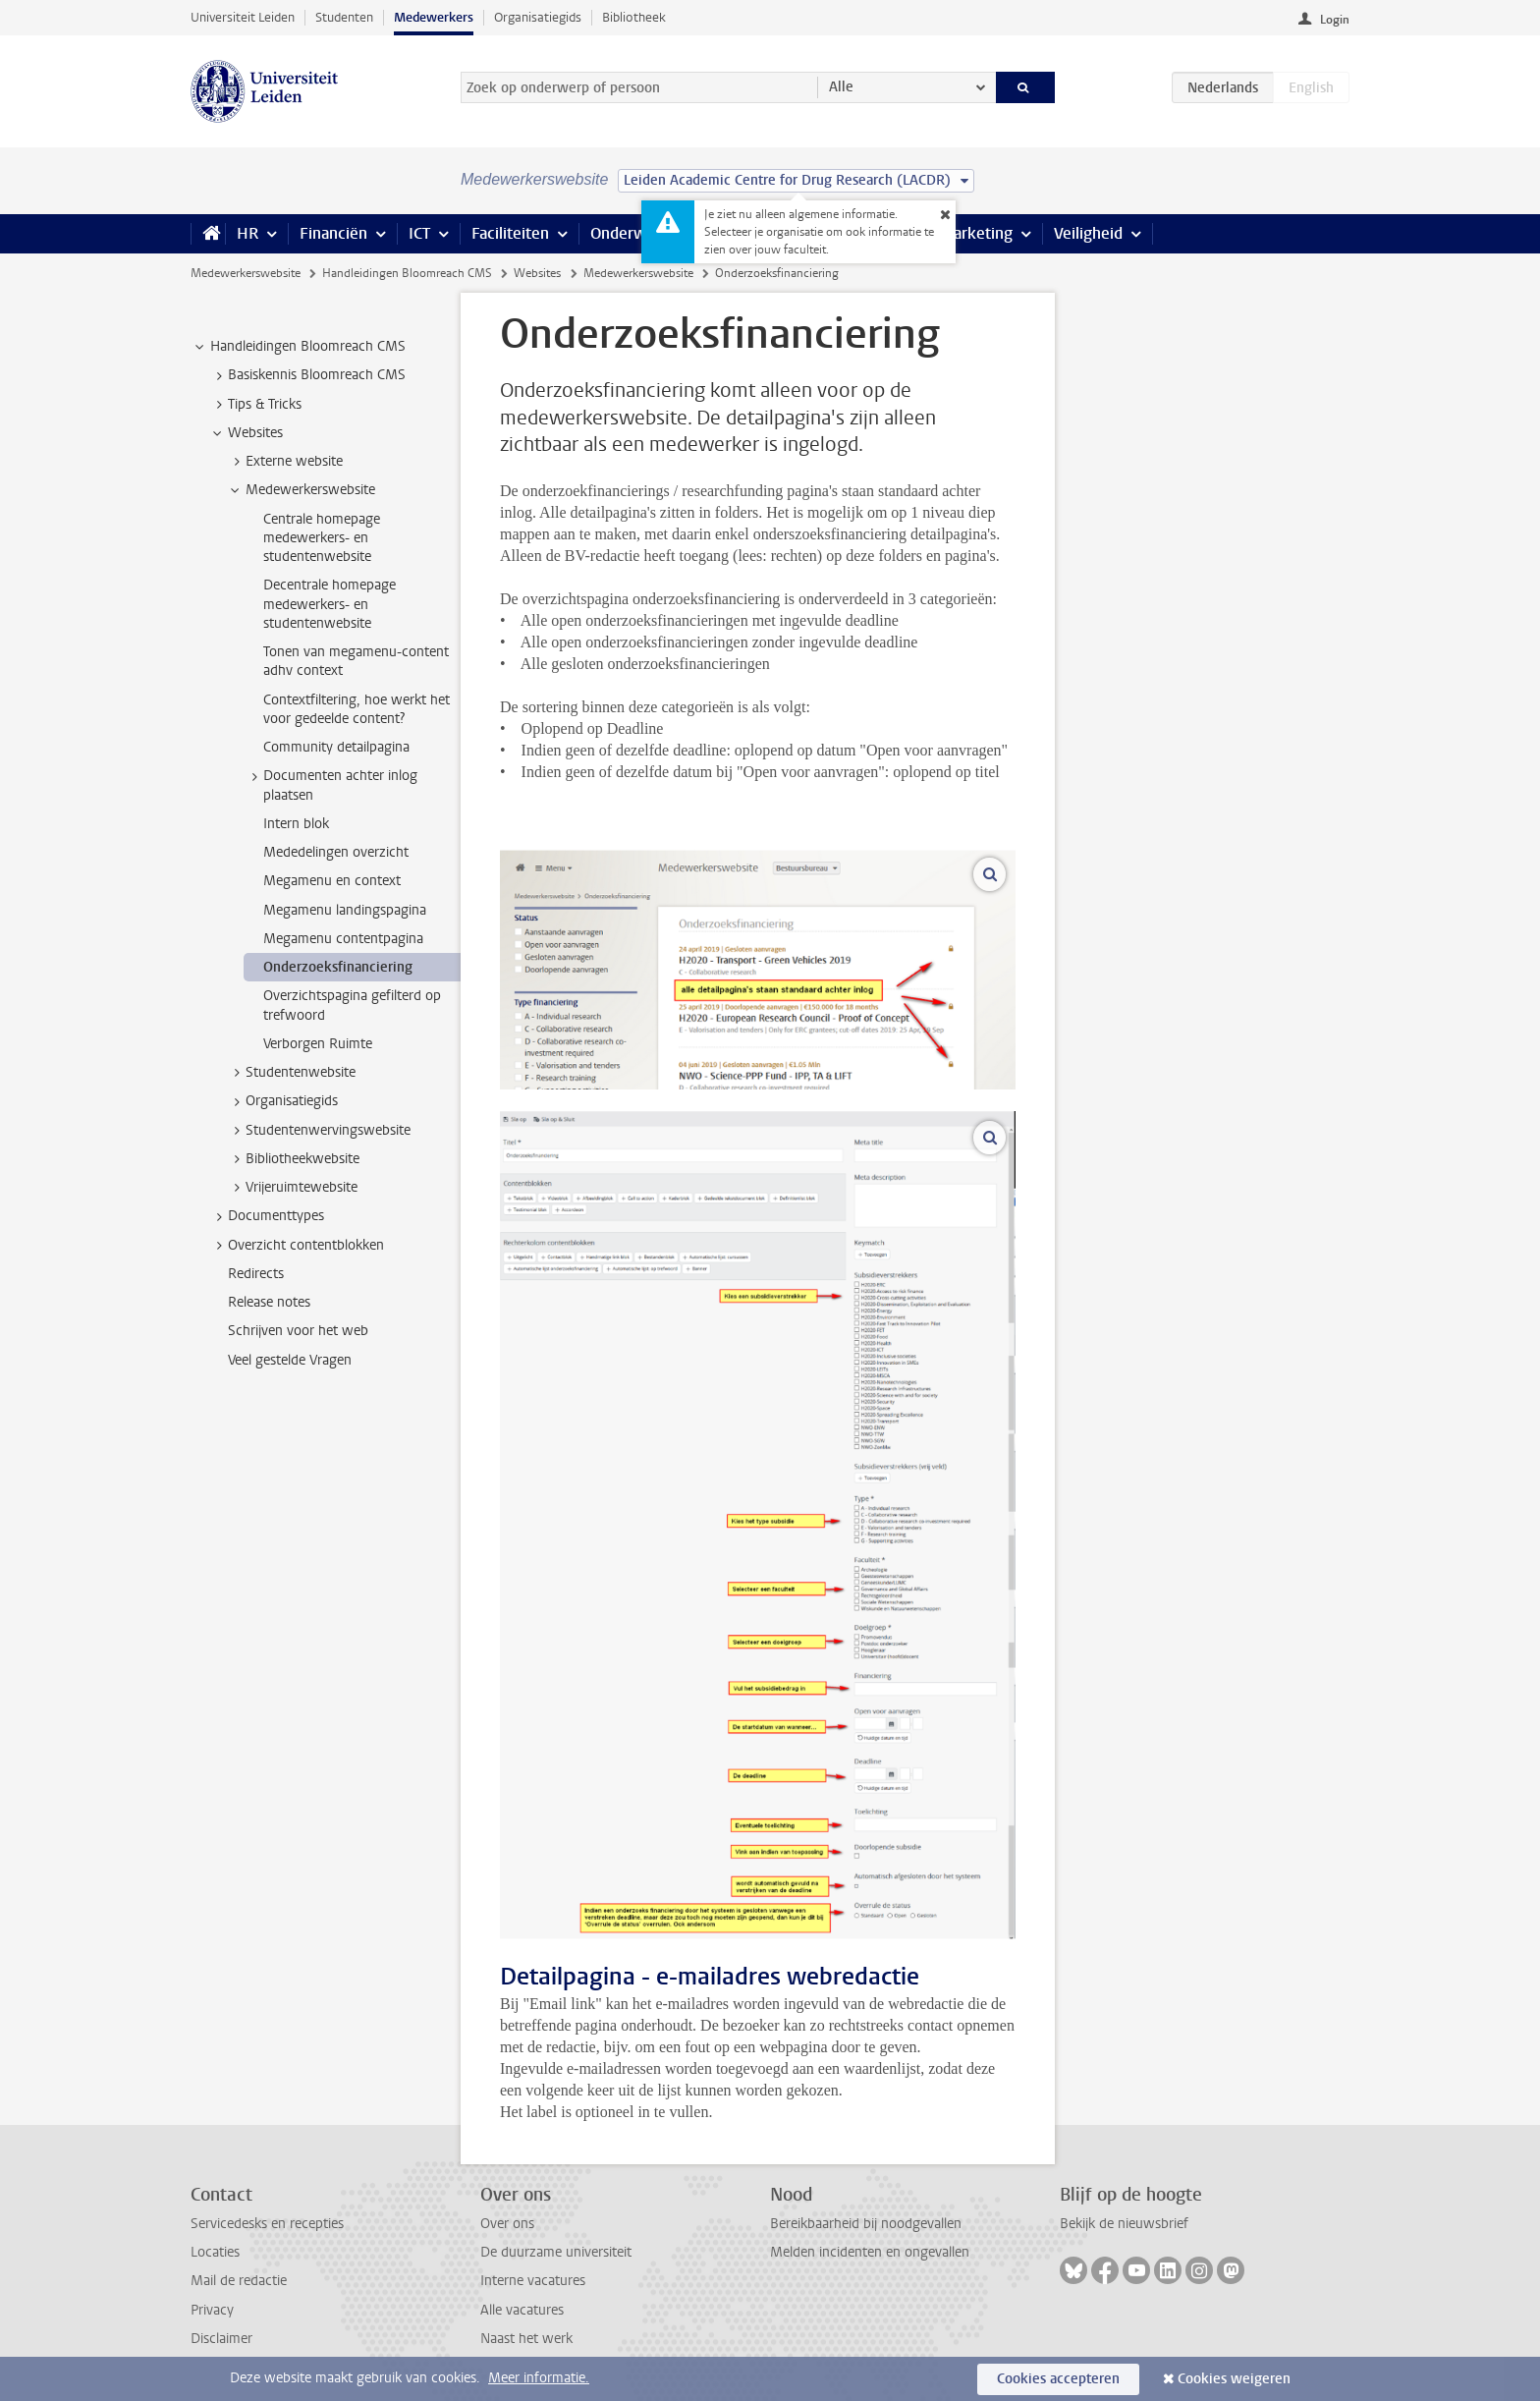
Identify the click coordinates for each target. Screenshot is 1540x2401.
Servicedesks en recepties (267, 2223)
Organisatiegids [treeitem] (282, 1101)
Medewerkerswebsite (246, 273)
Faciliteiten (510, 233)
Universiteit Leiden (243, 17)
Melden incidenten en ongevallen (869, 2252)
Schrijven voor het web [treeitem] (298, 1330)
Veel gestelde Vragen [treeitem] (290, 1360)
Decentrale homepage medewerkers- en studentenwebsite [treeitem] (329, 604)
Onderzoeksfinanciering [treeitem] (337, 967)
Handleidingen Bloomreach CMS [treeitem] (299, 347)
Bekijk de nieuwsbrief (1124, 2223)
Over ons (507, 2223)
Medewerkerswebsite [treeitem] (301, 490)
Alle (841, 87)
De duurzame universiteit (556, 2252)
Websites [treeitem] (246, 433)
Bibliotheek (634, 17)
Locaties (215, 2252)
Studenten (344, 17)
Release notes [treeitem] (269, 1302)
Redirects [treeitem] (256, 1273)
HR (247, 233)
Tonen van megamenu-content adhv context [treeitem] (356, 661)
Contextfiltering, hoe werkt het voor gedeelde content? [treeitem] (356, 709)
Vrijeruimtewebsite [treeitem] (292, 1188)
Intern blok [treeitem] (296, 823)
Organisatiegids (537, 17)
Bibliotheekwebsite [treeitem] (293, 1159)
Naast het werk (526, 2338)
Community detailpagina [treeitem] (336, 747)
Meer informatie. (538, 2378)
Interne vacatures (532, 2280)
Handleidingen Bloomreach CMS (407, 273)
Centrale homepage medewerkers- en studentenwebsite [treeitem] (321, 538)
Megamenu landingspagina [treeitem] (344, 910)
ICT (419, 233)
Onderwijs (625, 233)
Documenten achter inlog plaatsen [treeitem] (331, 785)
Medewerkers (433, 17)
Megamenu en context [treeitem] (332, 880)
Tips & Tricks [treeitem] (255, 405)
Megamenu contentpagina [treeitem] (343, 938)
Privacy (212, 2310)
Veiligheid (1088, 233)
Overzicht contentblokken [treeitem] (296, 1246)
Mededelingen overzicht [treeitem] (336, 852)
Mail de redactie (239, 2280)
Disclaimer (221, 2338)
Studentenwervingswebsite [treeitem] (319, 1131)
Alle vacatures (522, 2310)
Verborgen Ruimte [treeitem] (317, 1043)
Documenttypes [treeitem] (266, 1216)
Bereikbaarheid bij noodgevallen (866, 2223)
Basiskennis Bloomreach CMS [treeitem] (307, 375)
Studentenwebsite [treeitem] (291, 1073)
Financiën (333, 233)
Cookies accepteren (1058, 2379)
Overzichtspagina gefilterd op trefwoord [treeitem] (352, 1005)
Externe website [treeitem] (285, 462)
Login (1334, 20)
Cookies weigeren (1234, 2379)
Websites (537, 273)
